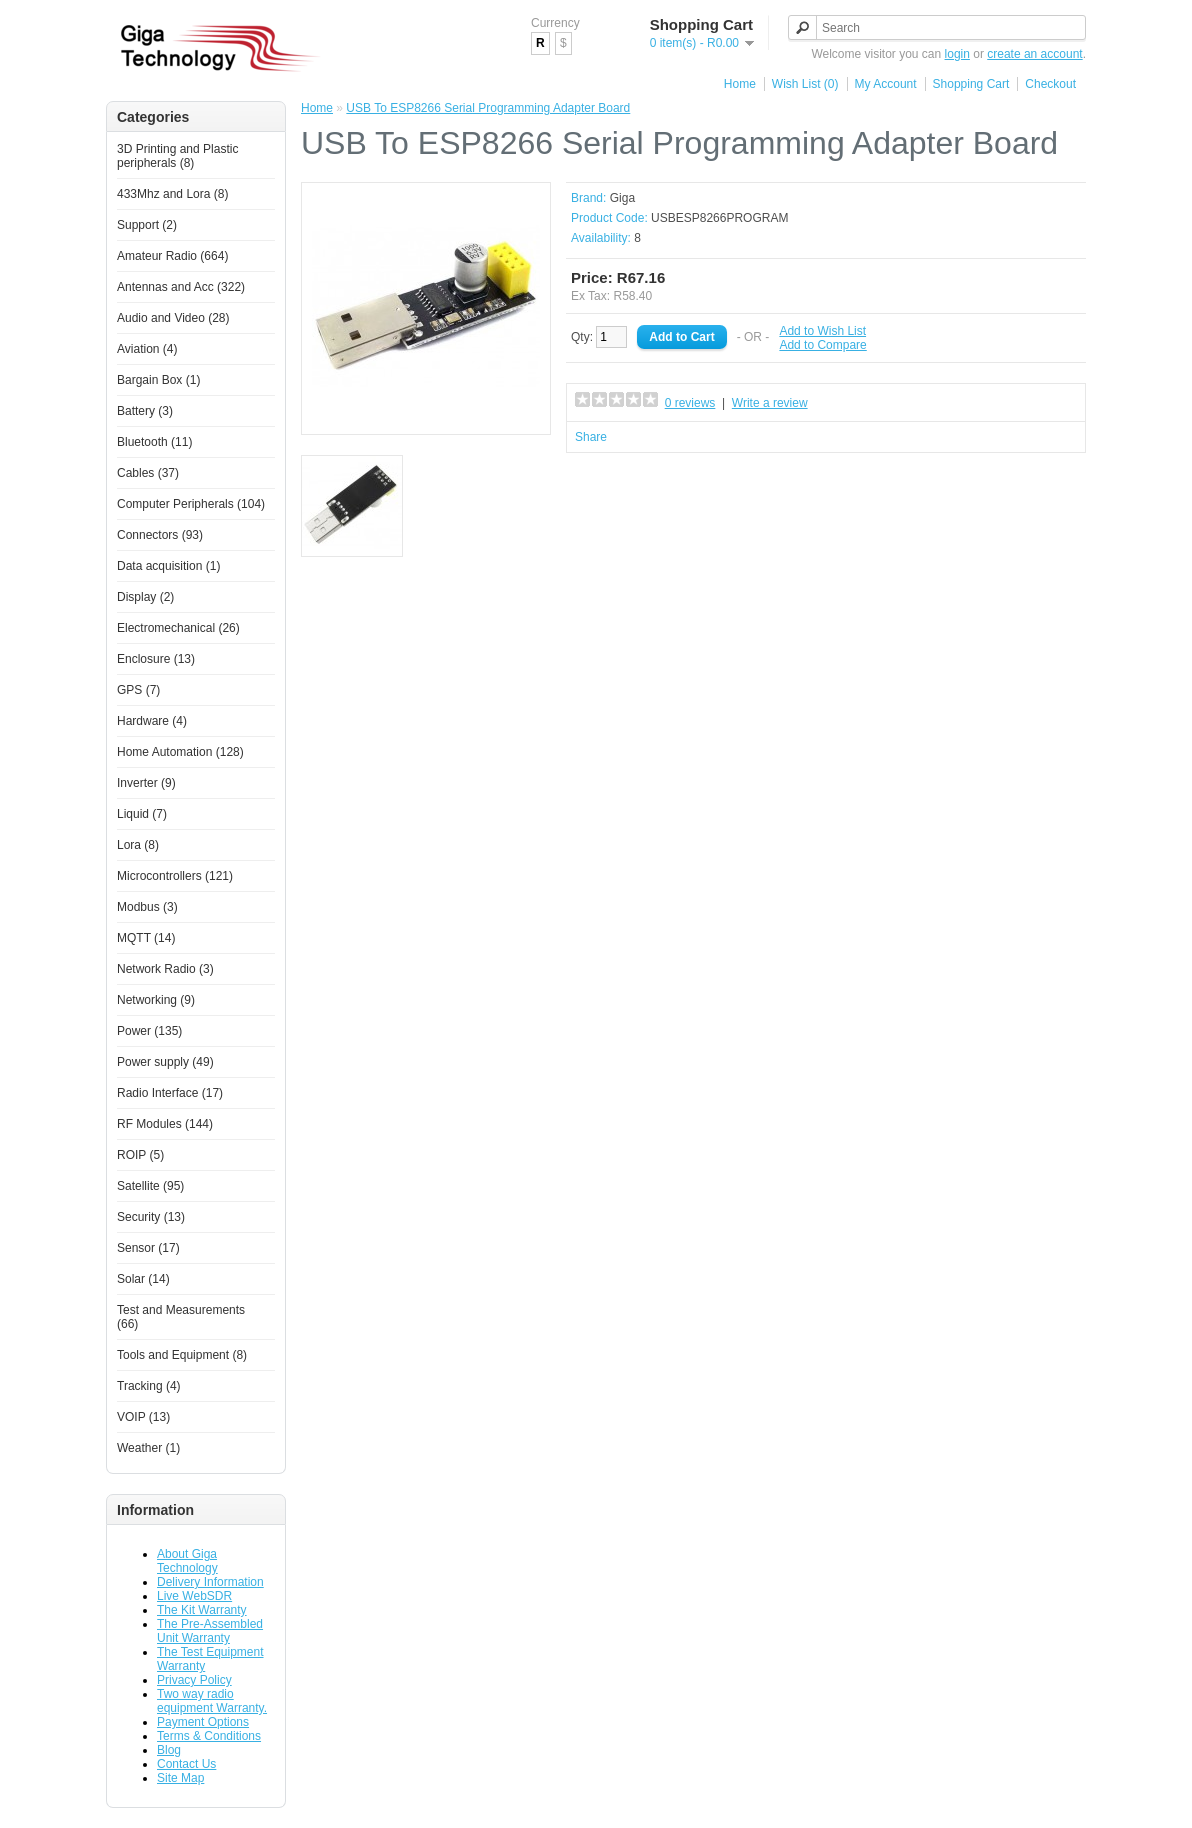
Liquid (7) (142, 814)
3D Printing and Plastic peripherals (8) (177, 156)
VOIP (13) (143, 1417)
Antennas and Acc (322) (181, 287)
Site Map (180, 1778)
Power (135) (149, 1031)
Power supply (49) (165, 1062)
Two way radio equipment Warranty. (212, 1701)
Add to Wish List (822, 331)
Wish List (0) (805, 84)
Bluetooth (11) (154, 442)
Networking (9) (156, 1000)
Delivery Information (210, 1582)
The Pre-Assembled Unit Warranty (210, 1631)
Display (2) (145, 597)
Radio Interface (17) (170, 1093)
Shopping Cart (971, 84)
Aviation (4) (147, 349)
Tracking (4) (149, 1386)
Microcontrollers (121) (175, 876)
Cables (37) (148, 473)
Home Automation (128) (180, 752)
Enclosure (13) (156, 659)
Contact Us (186, 1764)
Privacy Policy (194, 1680)
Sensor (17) (148, 1248)
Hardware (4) (152, 721)
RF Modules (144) (165, 1124)
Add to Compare (822, 345)
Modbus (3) (147, 907)
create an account (1034, 54)
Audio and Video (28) (173, 318)
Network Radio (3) (165, 969)
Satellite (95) (150, 1186)
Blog (169, 1750)
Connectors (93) (160, 535)
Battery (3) (145, 411)
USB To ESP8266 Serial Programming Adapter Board (488, 108)
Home (740, 84)
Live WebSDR (194, 1596)
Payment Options (203, 1722)
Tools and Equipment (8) (182, 1355)
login (957, 54)
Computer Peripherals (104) (191, 504)
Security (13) (151, 1217)
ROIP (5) (140, 1155)
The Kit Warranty (202, 1610)
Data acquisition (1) (168, 566)
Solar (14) (143, 1279)
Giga (622, 198)
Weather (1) (148, 1448)
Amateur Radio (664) (172, 256)
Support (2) (147, 225)
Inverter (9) (146, 783)
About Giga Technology (187, 1561)
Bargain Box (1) (158, 380)
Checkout (1050, 84)
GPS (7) (138, 690)
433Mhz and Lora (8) (172, 194)
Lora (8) (138, 845)
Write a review (770, 403)
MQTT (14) (146, 938)
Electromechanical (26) (178, 628)
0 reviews (690, 403)
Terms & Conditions (209, 1736)
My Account (886, 84)
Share (591, 437)
